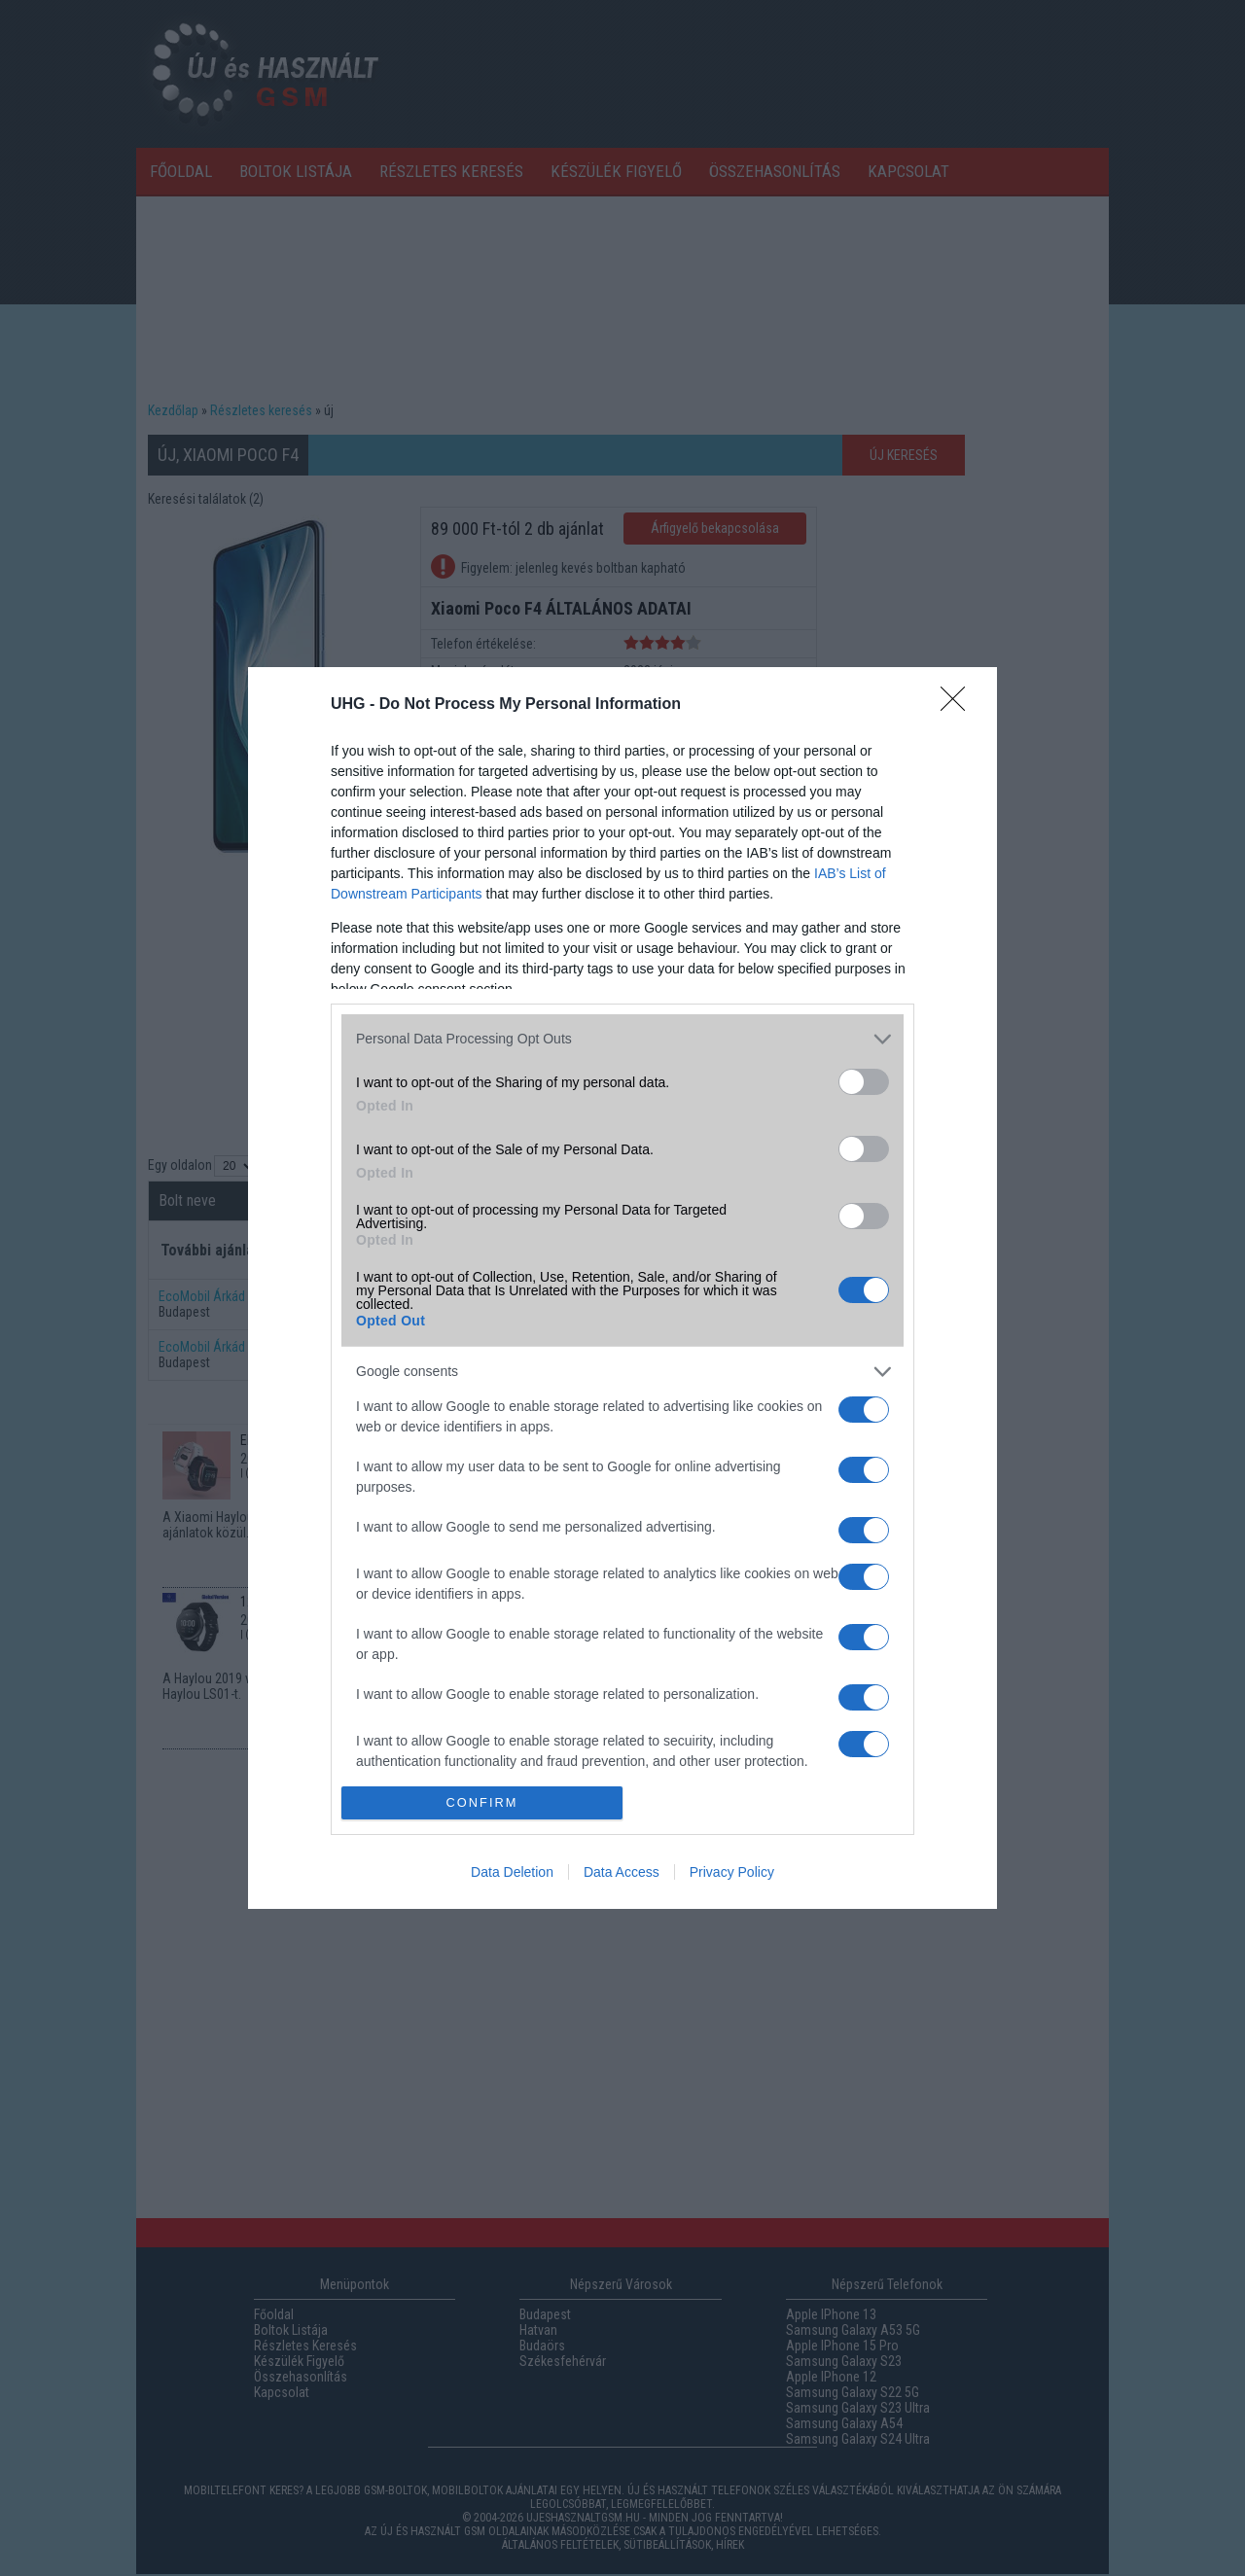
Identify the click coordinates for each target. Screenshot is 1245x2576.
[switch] (863, 1082)
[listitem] (622, 1039)
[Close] (959, 705)
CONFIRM (481, 1803)
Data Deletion (512, 1872)
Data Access (621, 1872)
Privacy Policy (732, 1872)
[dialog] (622, 1288)
